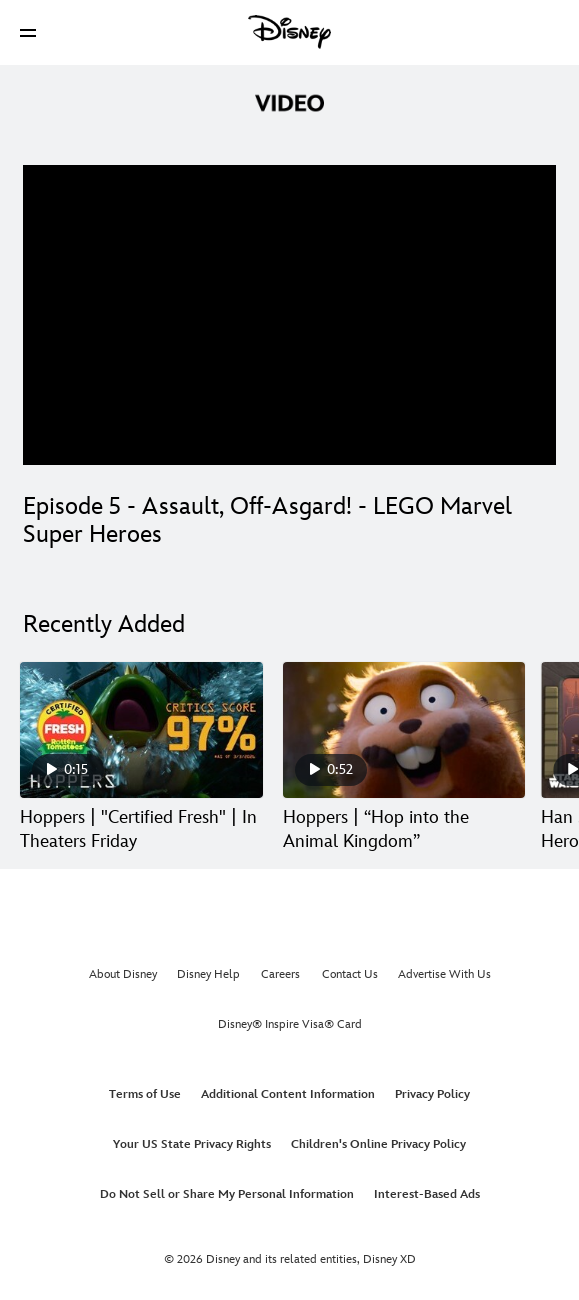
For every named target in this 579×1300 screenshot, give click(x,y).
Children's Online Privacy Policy (378, 1144)
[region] (289, 315)
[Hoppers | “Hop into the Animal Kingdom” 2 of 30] (404, 730)
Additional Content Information (288, 1094)
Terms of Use (145, 1094)
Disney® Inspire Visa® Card (290, 1024)
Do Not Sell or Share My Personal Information (227, 1194)
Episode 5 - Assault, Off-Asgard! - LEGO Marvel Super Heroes (267, 520)
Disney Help (208, 974)
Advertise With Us (444, 974)
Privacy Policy (432, 1094)
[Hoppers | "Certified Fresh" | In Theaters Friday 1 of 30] (141, 730)
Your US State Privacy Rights (192, 1144)
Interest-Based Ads (427, 1194)
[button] (28, 32)
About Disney (123, 974)
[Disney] (290, 32)
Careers (280, 974)
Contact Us (350, 974)
